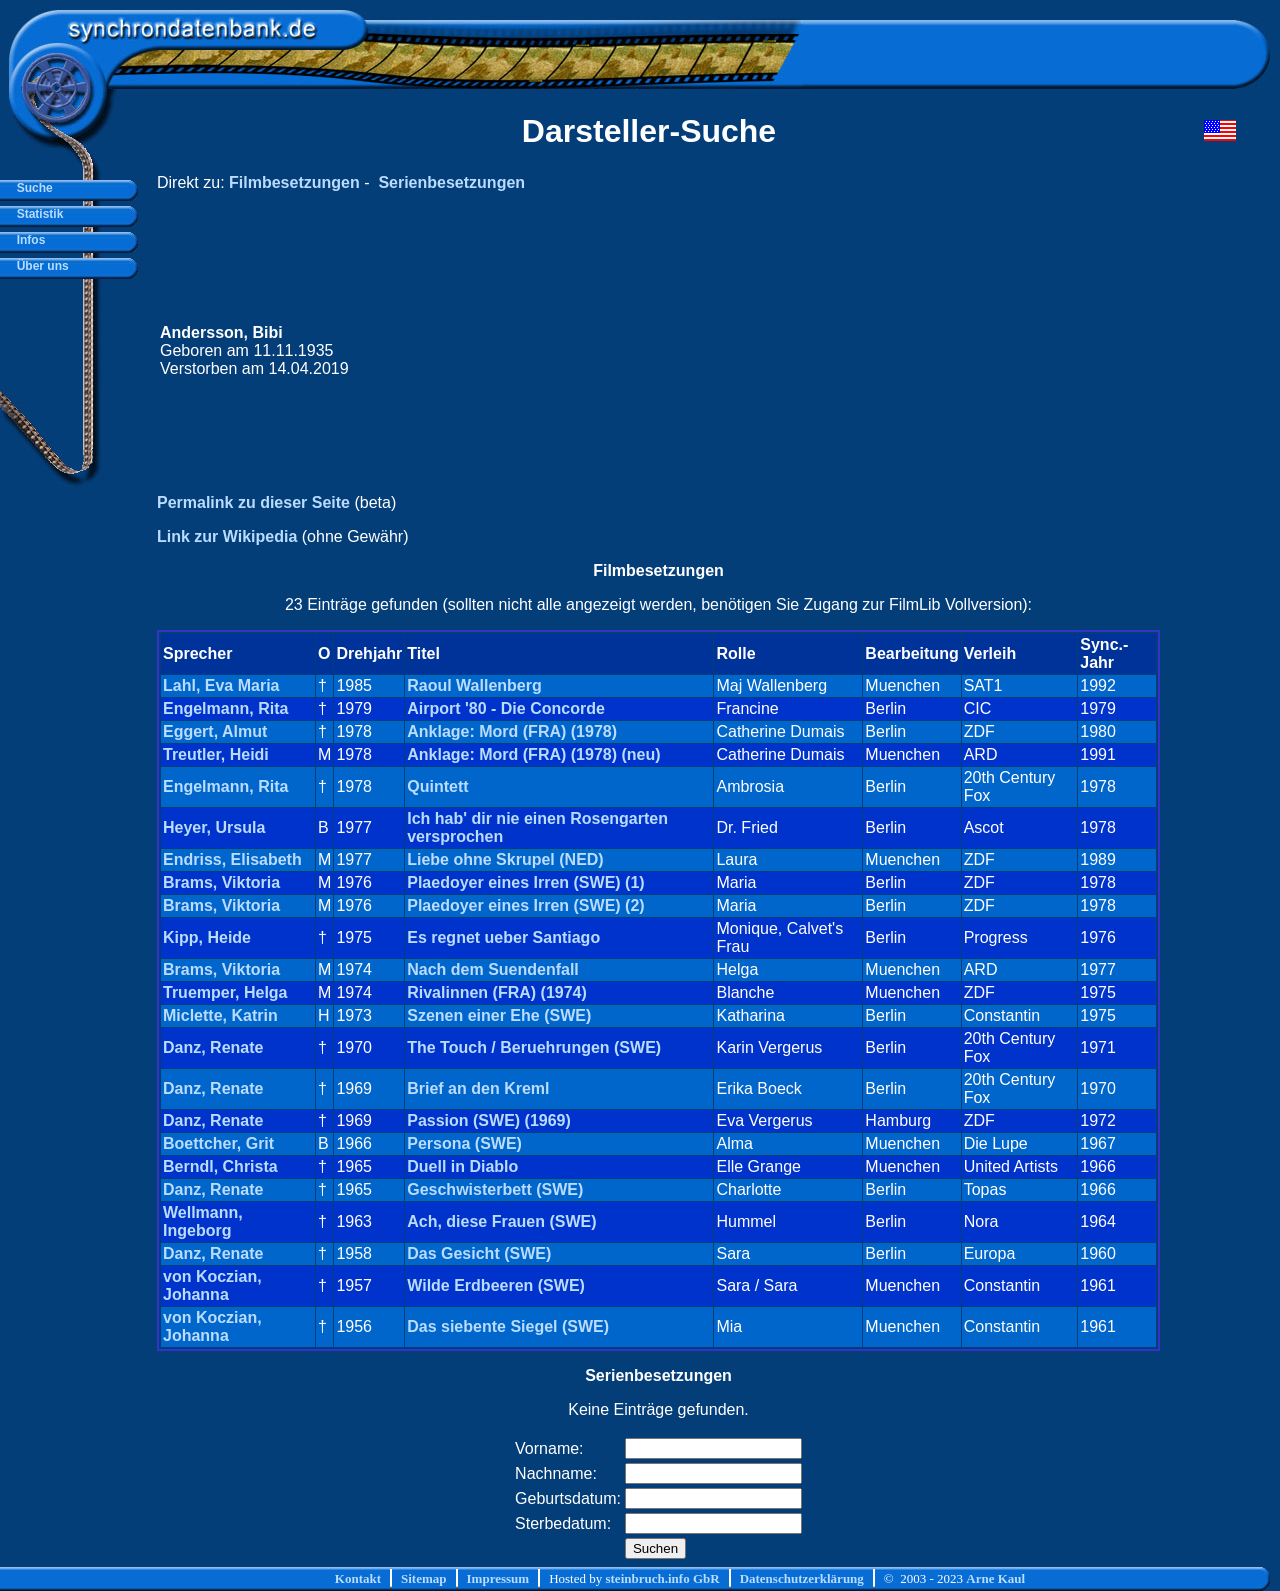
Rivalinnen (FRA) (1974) (497, 992)
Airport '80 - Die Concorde (506, 708)
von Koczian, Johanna (212, 1285)
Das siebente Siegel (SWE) (508, 1326)
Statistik (36, 214)
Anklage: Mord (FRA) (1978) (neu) (533, 754)
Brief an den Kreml (478, 1088)
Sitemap (424, 1578)
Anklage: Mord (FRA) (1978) (512, 731)
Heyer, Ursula (214, 827)
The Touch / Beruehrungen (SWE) (534, 1047)
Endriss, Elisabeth (232, 859)
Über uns (39, 266)
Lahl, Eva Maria (221, 685)
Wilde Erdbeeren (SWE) (496, 1285)
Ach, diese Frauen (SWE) (501, 1221)
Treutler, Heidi (216, 754)
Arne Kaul (995, 1578)
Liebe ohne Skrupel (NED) (505, 859)
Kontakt (358, 1578)
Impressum (498, 1578)
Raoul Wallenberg (474, 685)
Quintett (437, 786)
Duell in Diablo (462, 1166)
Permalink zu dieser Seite (253, 502)
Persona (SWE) (464, 1143)
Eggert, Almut (215, 731)
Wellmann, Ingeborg (203, 1221)
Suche (31, 188)
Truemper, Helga (225, 992)
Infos (27, 240)
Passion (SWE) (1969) (489, 1120)
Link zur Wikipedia (227, 536)
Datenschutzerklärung (802, 1578)
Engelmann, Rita (225, 708)
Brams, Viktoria (221, 882)
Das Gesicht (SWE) (479, 1253)
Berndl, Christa (220, 1166)
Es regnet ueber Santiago (503, 937)
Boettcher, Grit (218, 1143)
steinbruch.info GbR (662, 1578)
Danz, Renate (213, 1047)
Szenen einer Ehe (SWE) (499, 1015)
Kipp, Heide (207, 937)
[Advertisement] (857, 351)
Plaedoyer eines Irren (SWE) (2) (525, 905)
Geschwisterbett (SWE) (495, 1189)
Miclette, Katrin (220, 1015)
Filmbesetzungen (294, 182)
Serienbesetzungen (451, 182)
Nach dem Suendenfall (493, 969)
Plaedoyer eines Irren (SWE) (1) (525, 882)
